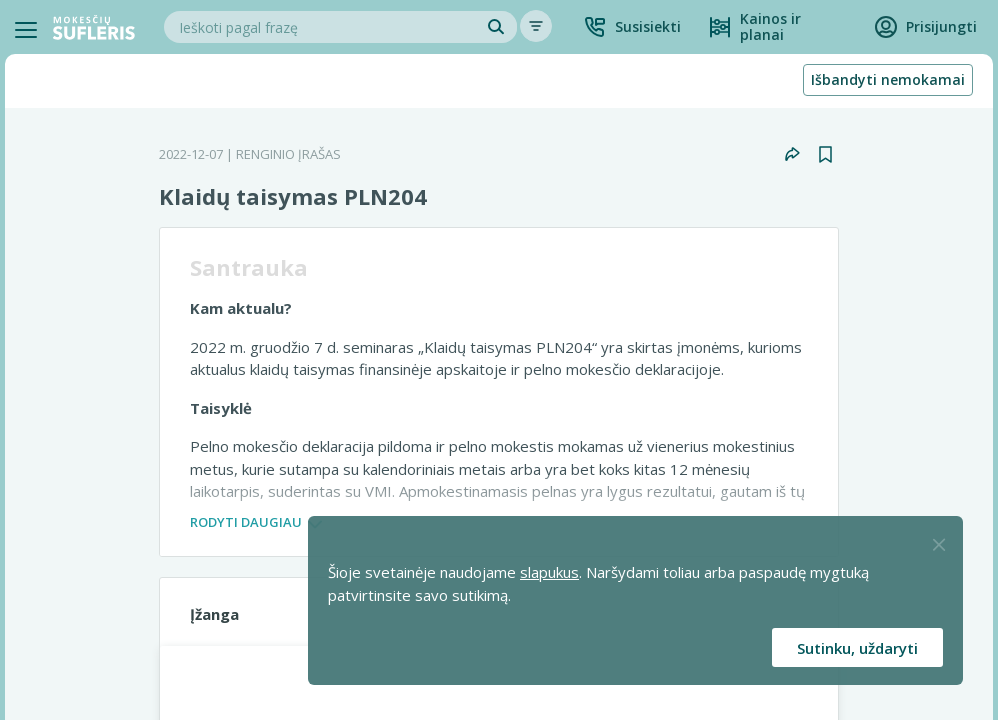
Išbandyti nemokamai (888, 79)
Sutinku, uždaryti (857, 648)
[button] (632, 27)
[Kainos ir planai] (777, 27)
